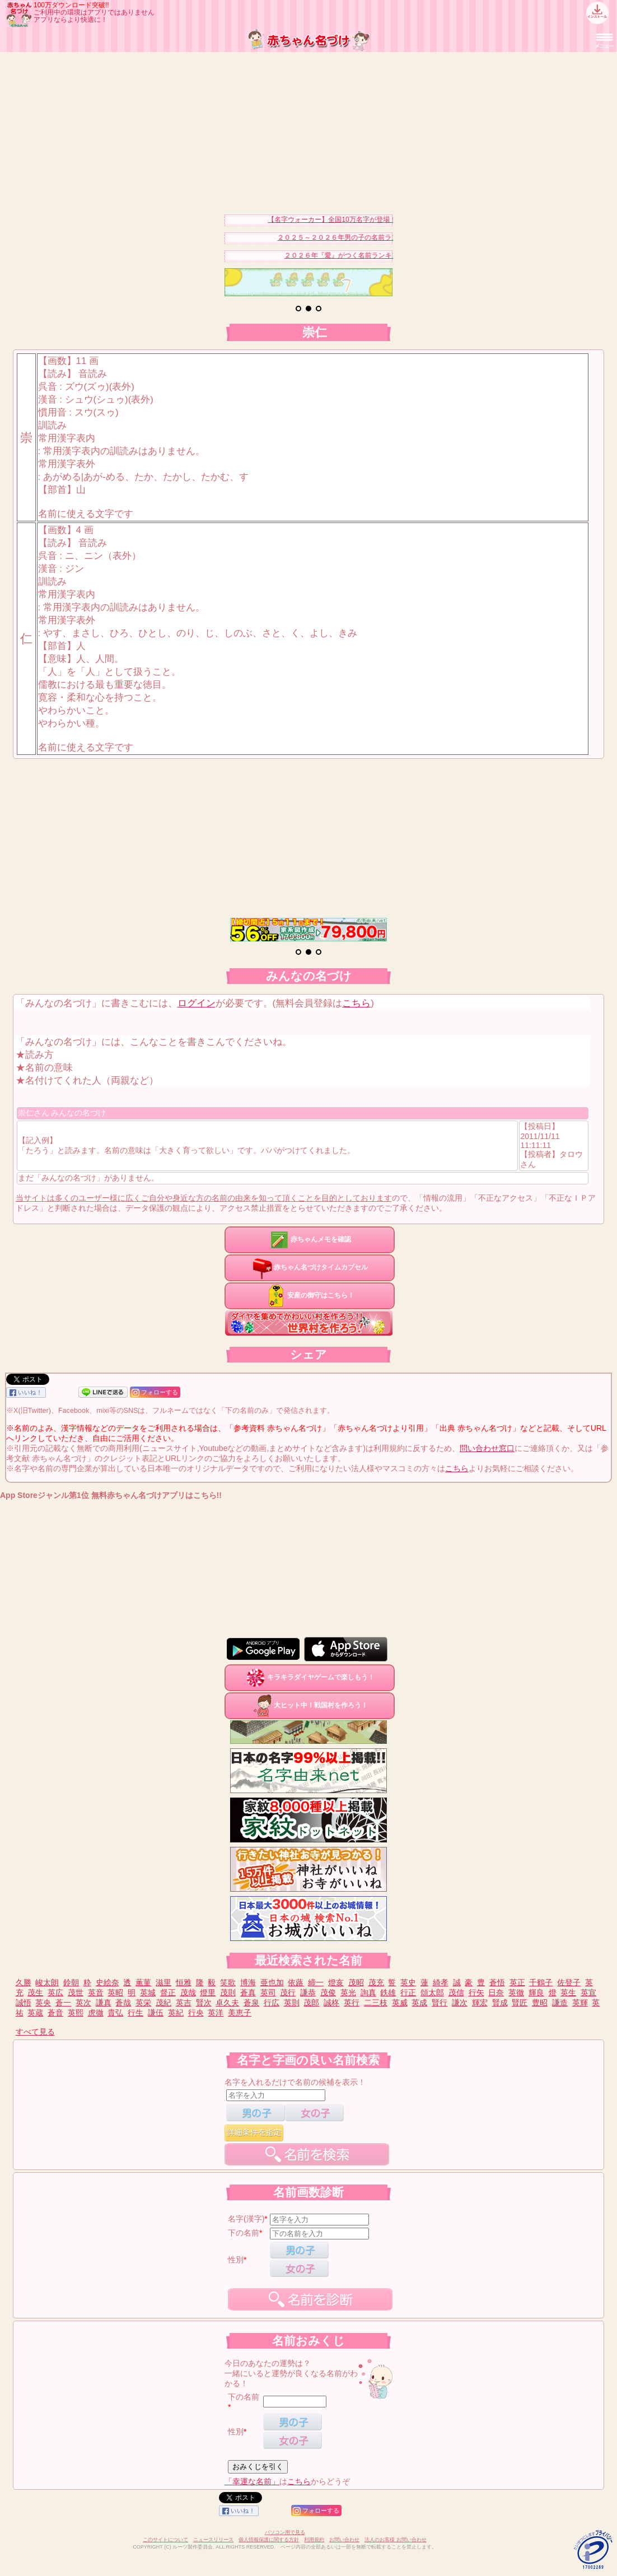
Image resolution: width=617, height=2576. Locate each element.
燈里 (208, 1992)
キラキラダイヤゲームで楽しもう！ (310, 1677)
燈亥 (336, 1982)
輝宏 (480, 2002)
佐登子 (569, 1982)
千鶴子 (541, 1982)
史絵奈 (107, 1982)
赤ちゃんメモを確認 (309, 1239)
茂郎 (311, 2002)
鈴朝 (71, 1982)
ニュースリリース (213, 2539)
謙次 (460, 2002)
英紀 (176, 2012)
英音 (96, 1992)
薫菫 (143, 1982)
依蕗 (295, 1982)
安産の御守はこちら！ (309, 1295)
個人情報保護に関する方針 (269, 2539)
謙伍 (155, 2012)
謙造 (560, 2002)
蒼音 (55, 2012)
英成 (419, 2002)
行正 (408, 1992)
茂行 (288, 1992)
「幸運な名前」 (252, 2481)
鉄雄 (388, 1992)
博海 (248, 1982)
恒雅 (183, 1982)
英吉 (183, 2002)
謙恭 (308, 1992)
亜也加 (272, 1982)
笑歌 (228, 1982)
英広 (55, 1992)
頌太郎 (432, 1992)
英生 (568, 1992)
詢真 (368, 1992)
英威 (400, 2002)
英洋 (215, 2012)
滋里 (163, 1982)
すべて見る (35, 2031)
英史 (408, 1982)
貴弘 (115, 2012)
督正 (168, 1992)
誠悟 (23, 2002)
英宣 (588, 1992)
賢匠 (519, 2002)
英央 (43, 2002)
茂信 (456, 1992)
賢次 (204, 2002)
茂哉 (188, 1992)
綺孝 (440, 1982)
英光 (348, 1992)
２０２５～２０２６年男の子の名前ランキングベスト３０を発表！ (391, 237)
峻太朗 (47, 1982)
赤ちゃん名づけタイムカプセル (309, 1267)
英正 (517, 1982)
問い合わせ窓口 (487, 1448)
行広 (271, 2002)
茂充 (376, 1982)
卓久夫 (227, 2002)
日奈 (496, 1992)
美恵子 (239, 2012)
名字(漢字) (246, 2218)
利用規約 (314, 2539)
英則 (292, 2002)
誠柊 (331, 2002)
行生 (135, 2012)
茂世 (75, 1992)
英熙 (75, 2012)
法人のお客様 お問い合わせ (395, 2539)
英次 (83, 2002)
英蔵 (35, 2012)
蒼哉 (123, 2002)
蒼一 (63, 2002)
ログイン (196, 1003)
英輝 (580, 2002)
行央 (196, 2012)
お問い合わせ (344, 2539)
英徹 (516, 1992)
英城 (148, 1992)
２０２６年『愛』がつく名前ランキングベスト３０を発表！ (388, 255)
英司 (268, 1992)
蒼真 (248, 1992)
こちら (356, 1003)
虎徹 (96, 2012)
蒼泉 (251, 2002)
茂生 (35, 1992)
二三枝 (375, 2002)
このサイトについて (165, 2539)
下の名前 (243, 2232)
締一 (316, 1982)
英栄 (143, 2002)
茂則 (228, 1992)
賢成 (500, 2002)
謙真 (103, 2002)
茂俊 (328, 1992)
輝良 (536, 1992)
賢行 (439, 2002)
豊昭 (540, 2002)
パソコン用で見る (285, 2532)
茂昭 (356, 1982)
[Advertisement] (308, 130)
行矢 (476, 1992)
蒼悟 (497, 1982)
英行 (351, 2002)
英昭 (115, 1992)
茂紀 (163, 2002)
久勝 (23, 1982)
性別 (236, 2259)
